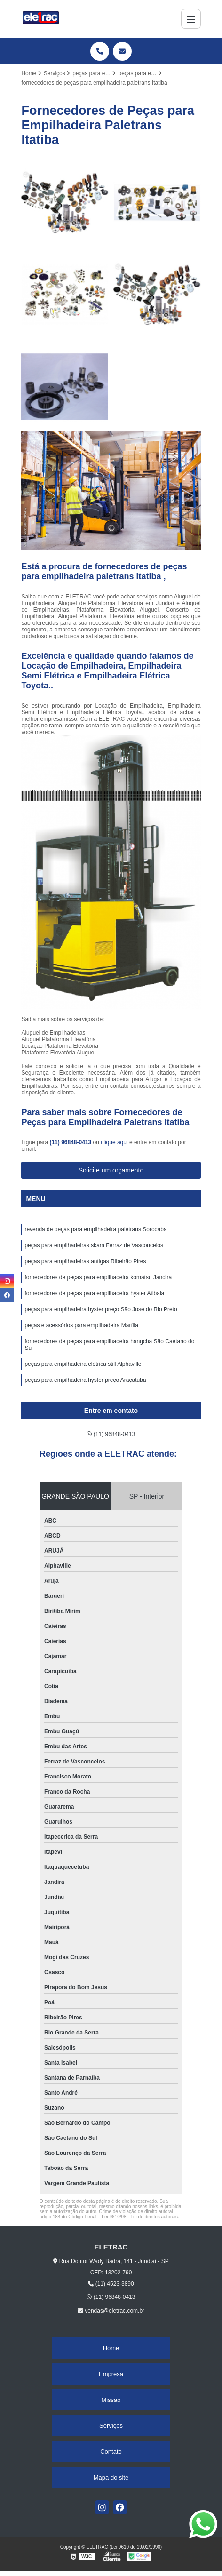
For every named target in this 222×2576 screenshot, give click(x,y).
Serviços (111, 2425)
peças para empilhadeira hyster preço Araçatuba (86, 1380)
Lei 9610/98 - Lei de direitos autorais (140, 2216)
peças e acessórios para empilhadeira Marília (82, 1325)
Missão (110, 2399)
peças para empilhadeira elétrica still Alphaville (82, 1364)
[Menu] (191, 19)
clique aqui (114, 1142)
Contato (111, 2451)
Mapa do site (111, 2477)
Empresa (111, 2373)
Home (111, 2348)
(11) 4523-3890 (111, 2284)
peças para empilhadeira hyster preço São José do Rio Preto (101, 1309)
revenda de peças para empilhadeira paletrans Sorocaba (95, 1229)
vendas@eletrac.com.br (111, 2310)
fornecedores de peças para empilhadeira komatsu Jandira (98, 1277)
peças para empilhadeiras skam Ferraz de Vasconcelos (93, 1245)
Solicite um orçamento (111, 1170)
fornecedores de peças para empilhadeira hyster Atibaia (95, 1293)
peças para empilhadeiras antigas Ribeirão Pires (85, 1261)
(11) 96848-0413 (71, 1142)
